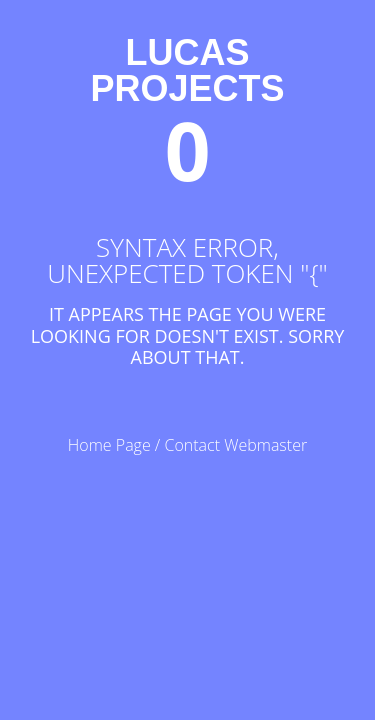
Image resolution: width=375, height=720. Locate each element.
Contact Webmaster (235, 445)
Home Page (109, 445)
